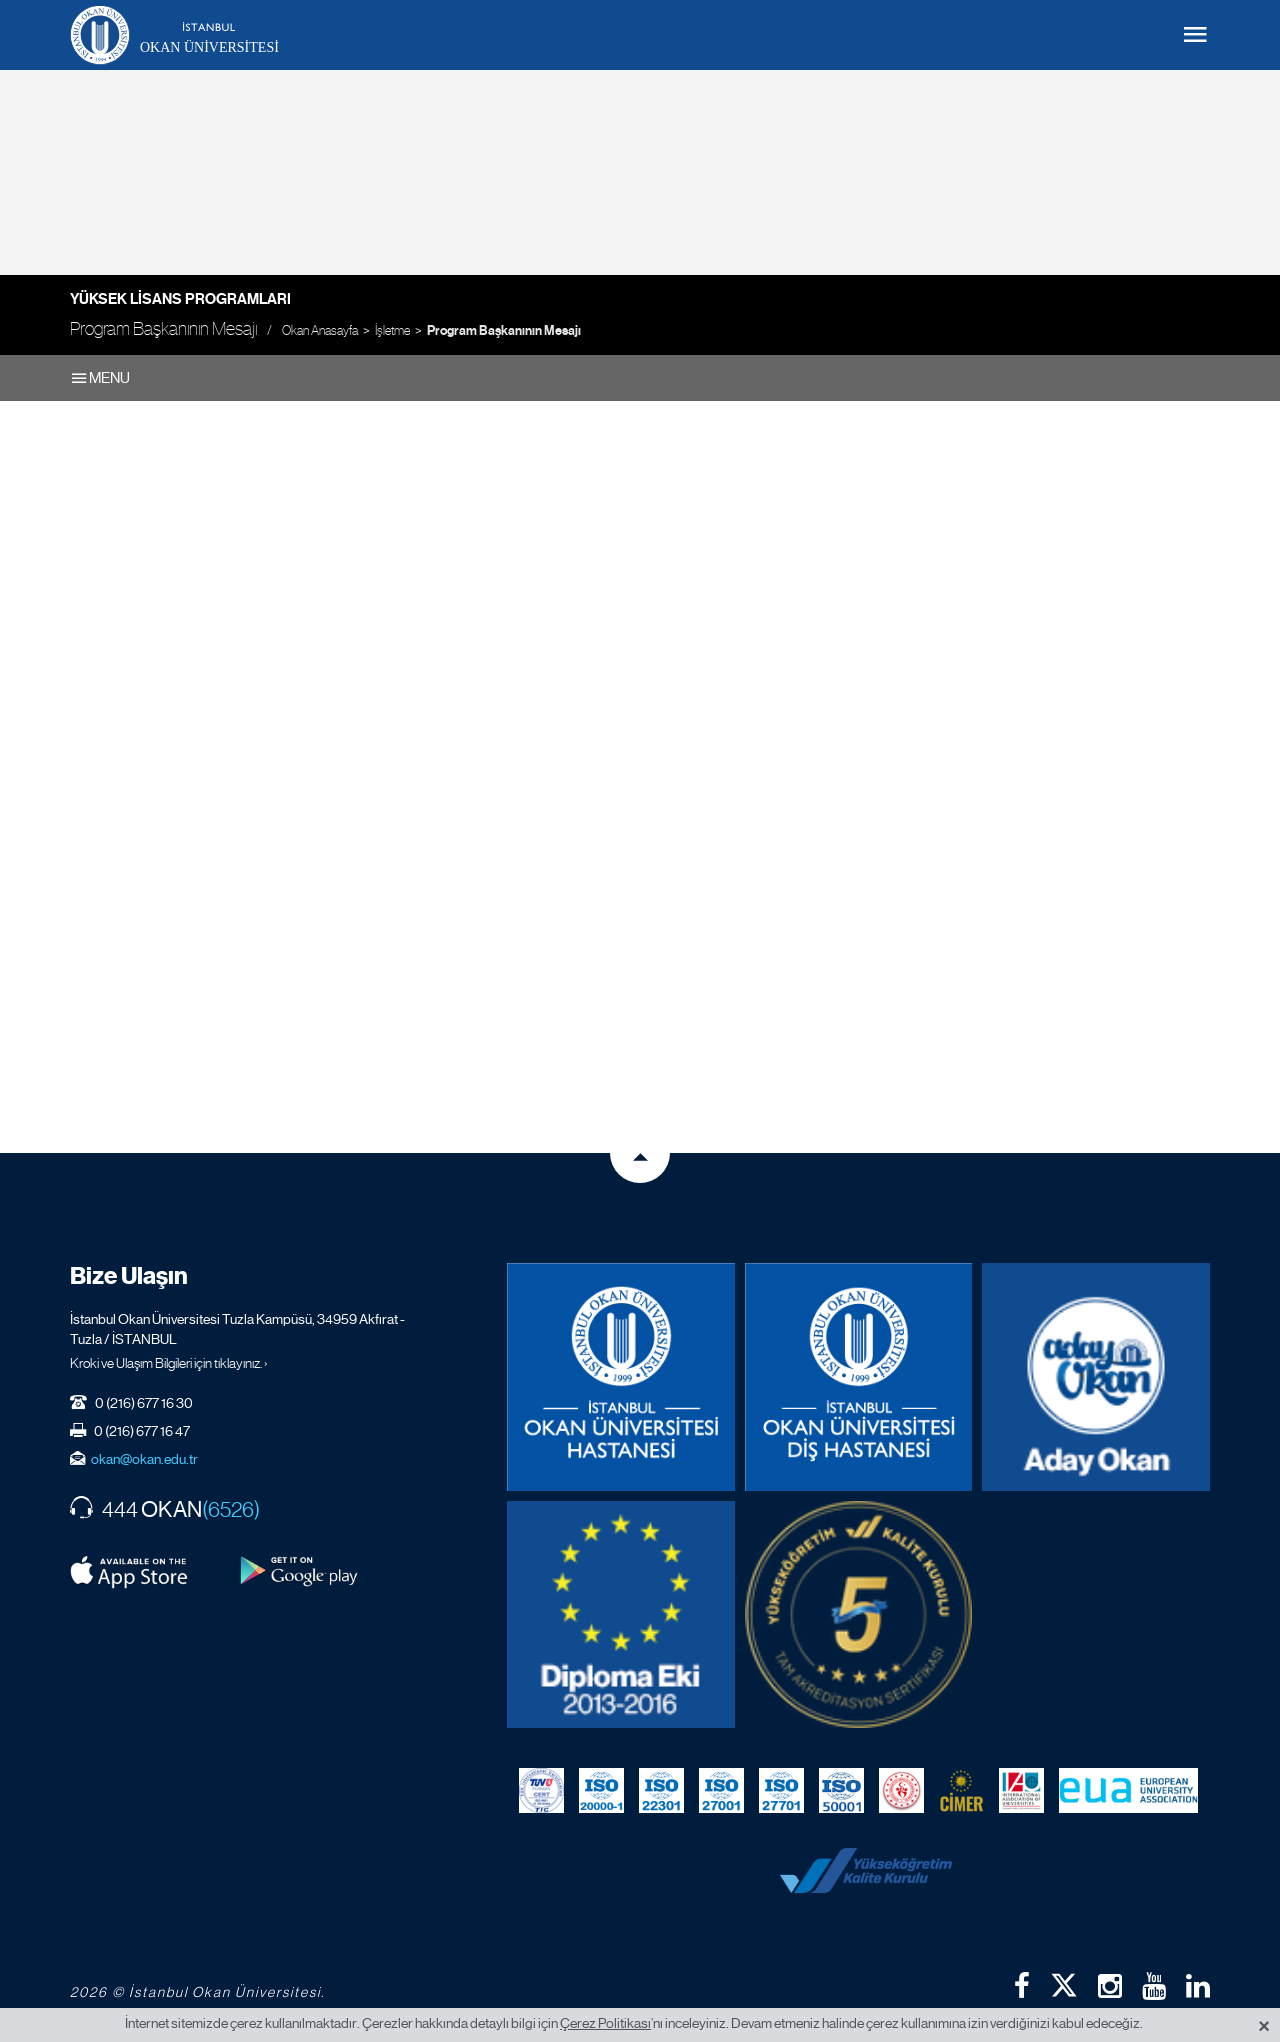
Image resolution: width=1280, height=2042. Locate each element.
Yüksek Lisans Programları (180, 299)
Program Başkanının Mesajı (504, 331)
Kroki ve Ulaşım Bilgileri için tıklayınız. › (169, 1363)
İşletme (392, 330)
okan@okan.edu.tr (144, 1459)
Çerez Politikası (605, 2023)
